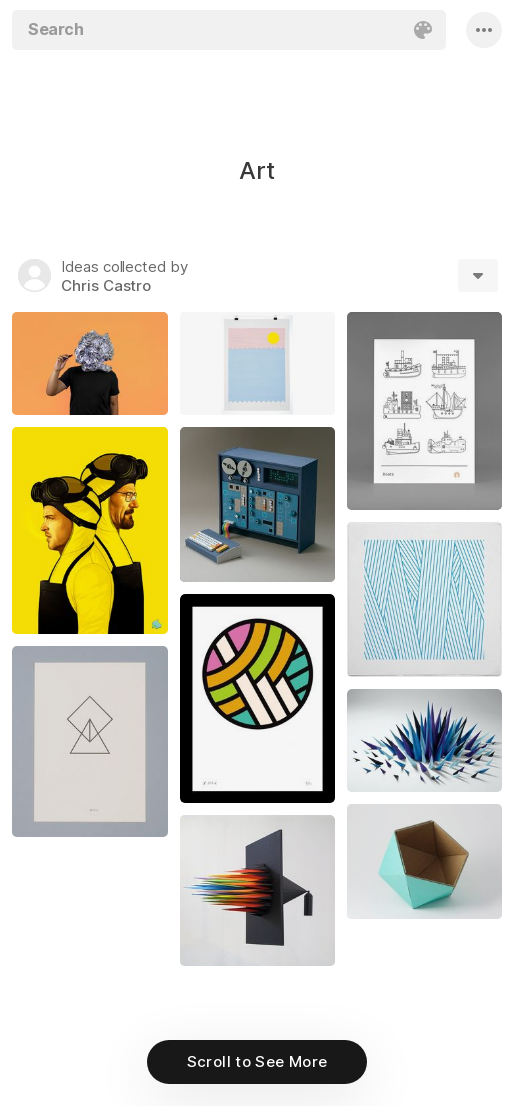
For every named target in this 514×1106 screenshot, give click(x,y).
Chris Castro (106, 285)
